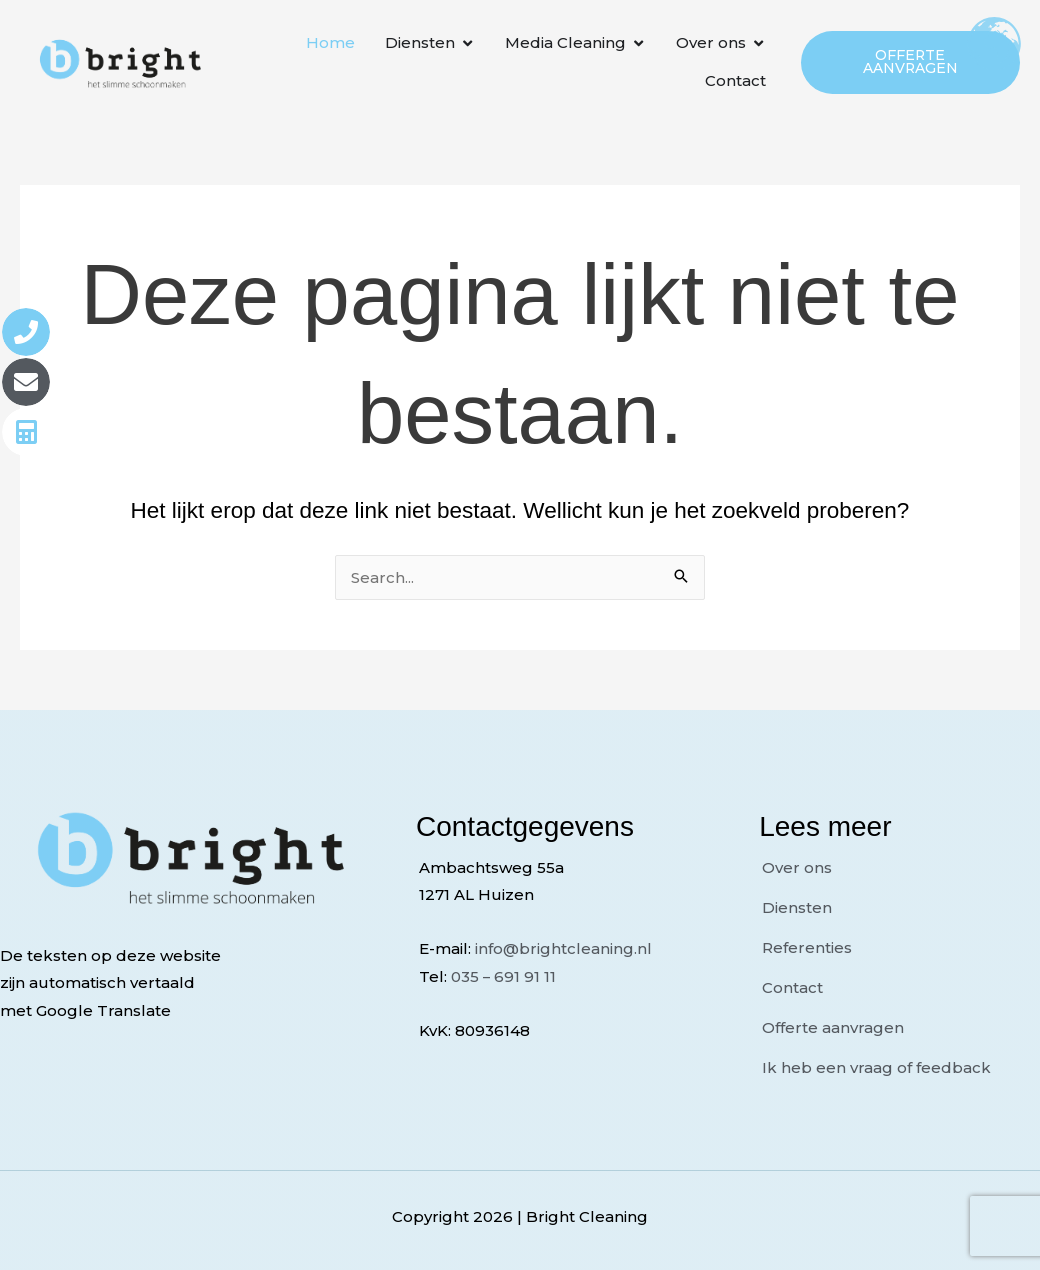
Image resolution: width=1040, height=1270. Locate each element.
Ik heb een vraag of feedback (876, 1067)
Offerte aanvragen (833, 1027)
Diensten (797, 907)
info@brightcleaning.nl (563, 948)
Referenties (807, 947)
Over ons (797, 867)
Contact (792, 987)
